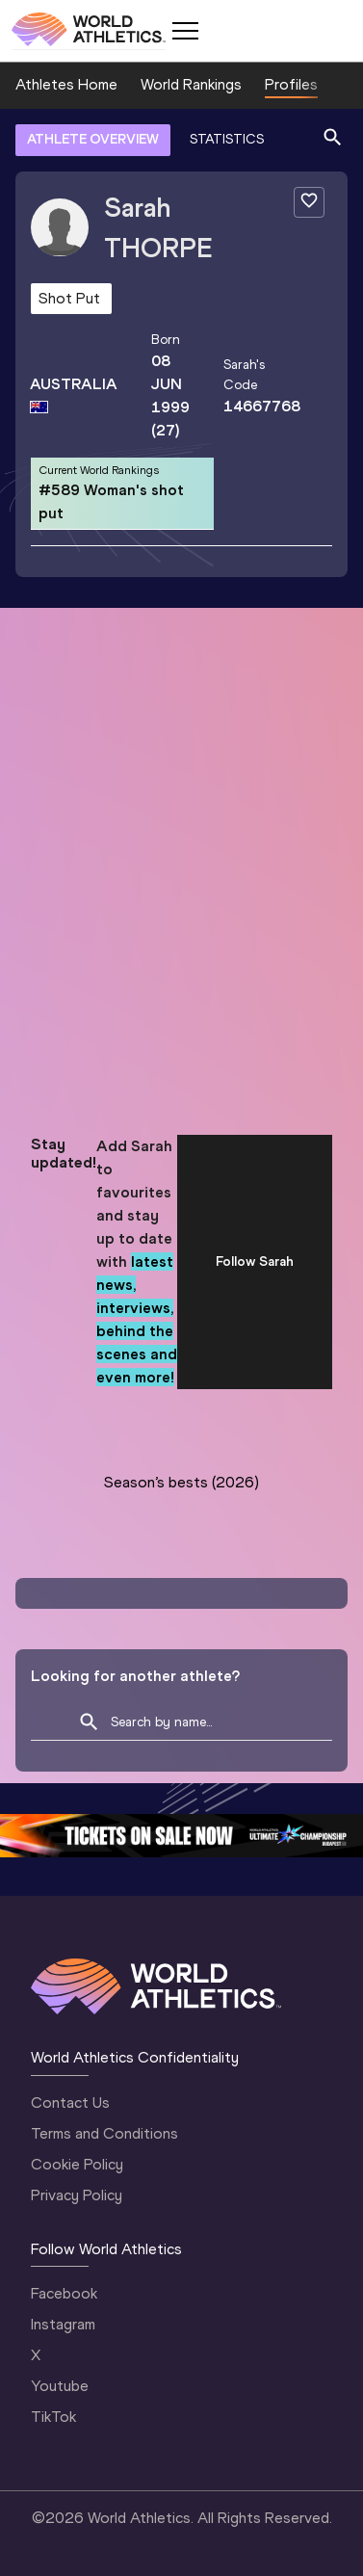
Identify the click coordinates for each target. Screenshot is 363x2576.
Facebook (64, 2293)
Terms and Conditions (104, 2133)
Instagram (63, 2324)
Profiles (291, 84)
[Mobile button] (185, 31)
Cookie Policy (77, 2164)
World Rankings (191, 84)
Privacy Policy (76, 2195)
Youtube (60, 2386)
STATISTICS (227, 139)
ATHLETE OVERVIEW (93, 139)
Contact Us (70, 2102)
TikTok (53, 2416)
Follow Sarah (255, 1261)
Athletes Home (66, 84)
